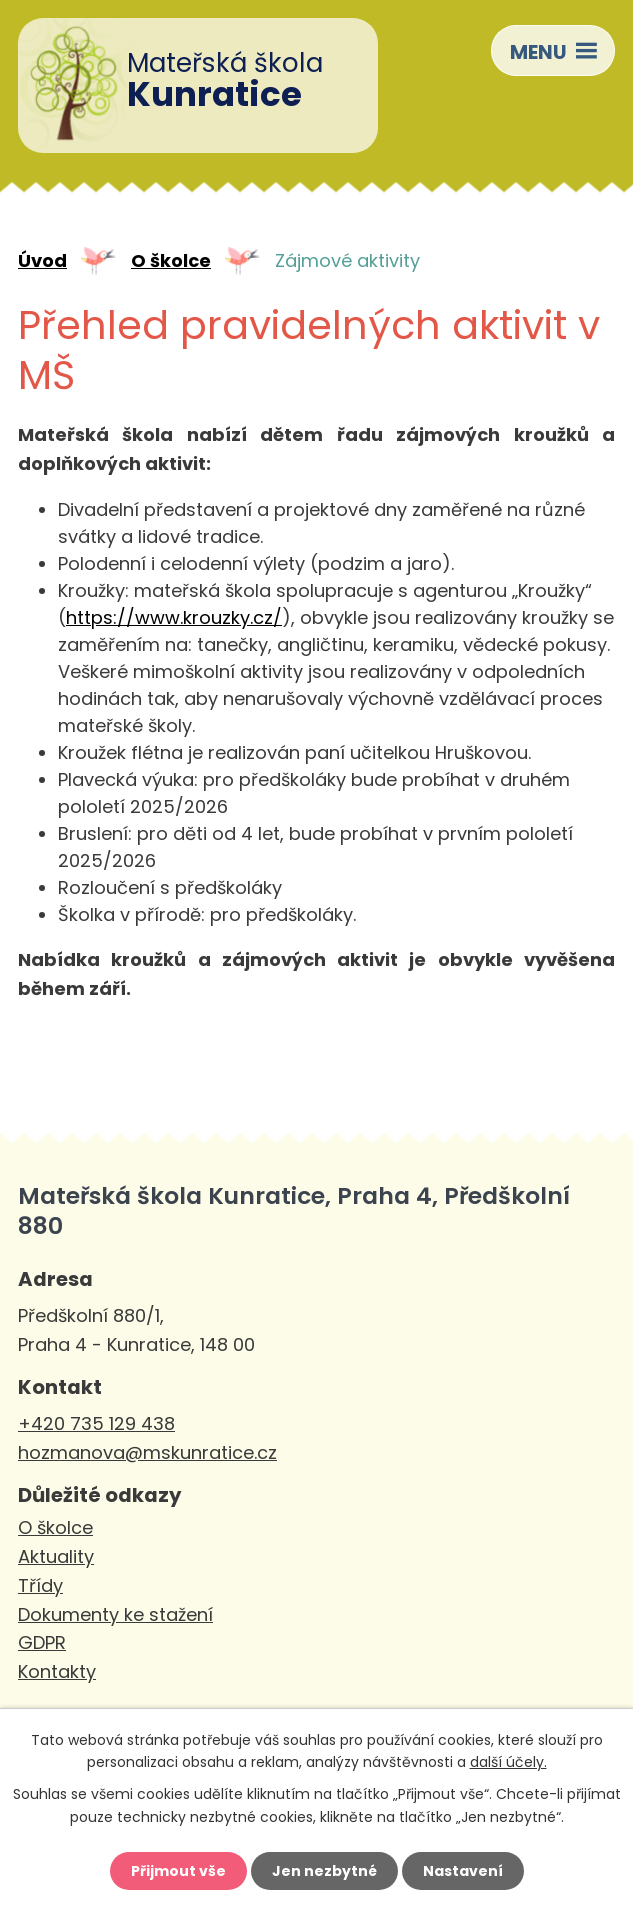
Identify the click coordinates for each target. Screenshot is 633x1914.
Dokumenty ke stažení (115, 1614)
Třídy (40, 1585)
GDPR (42, 1642)
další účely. (508, 1762)
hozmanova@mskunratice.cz (147, 1452)
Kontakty (57, 1671)
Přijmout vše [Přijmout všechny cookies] (178, 1871)
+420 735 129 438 (96, 1423)
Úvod (42, 260)
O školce (171, 260)
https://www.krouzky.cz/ (174, 617)
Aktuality (56, 1556)
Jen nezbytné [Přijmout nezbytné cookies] (324, 1871)
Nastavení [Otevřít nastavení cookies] (463, 1871)
